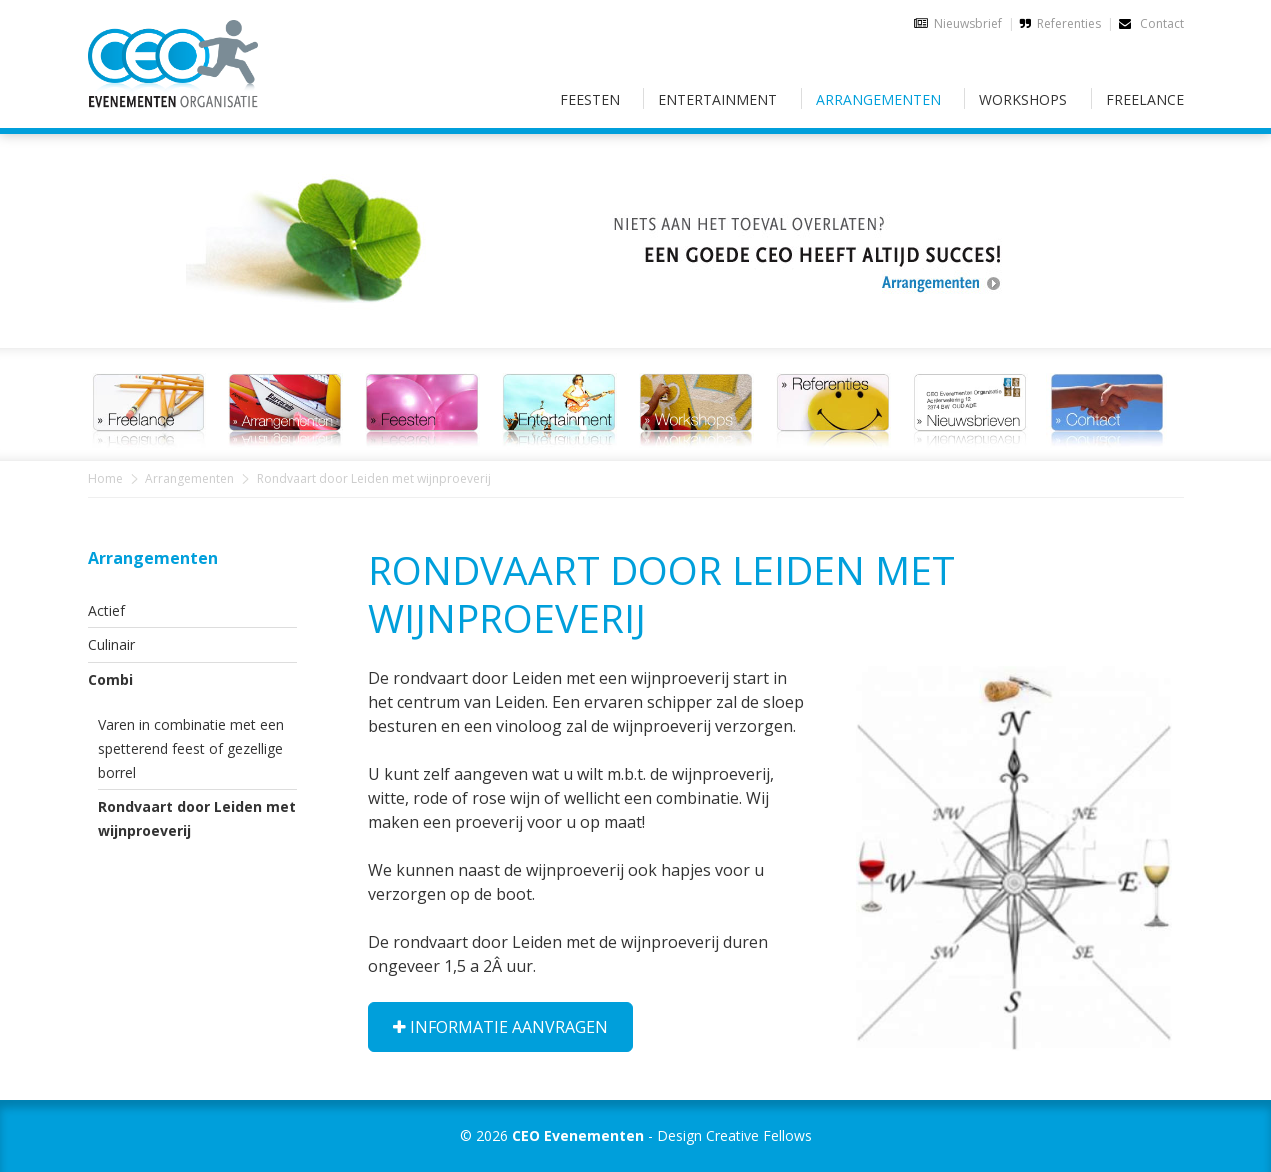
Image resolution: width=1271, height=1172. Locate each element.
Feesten (590, 99)
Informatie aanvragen (500, 1027)
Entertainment (717, 99)
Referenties (1069, 23)
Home (105, 478)
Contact (1151, 23)
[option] (636, 229)
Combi (110, 679)
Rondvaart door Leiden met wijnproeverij (197, 818)
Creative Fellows (759, 1135)
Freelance (1145, 99)
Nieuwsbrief (968, 23)
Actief (106, 610)
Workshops (1023, 99)
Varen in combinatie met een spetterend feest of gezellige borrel (191, 748)
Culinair (111, 644)
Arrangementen (878, 99)
